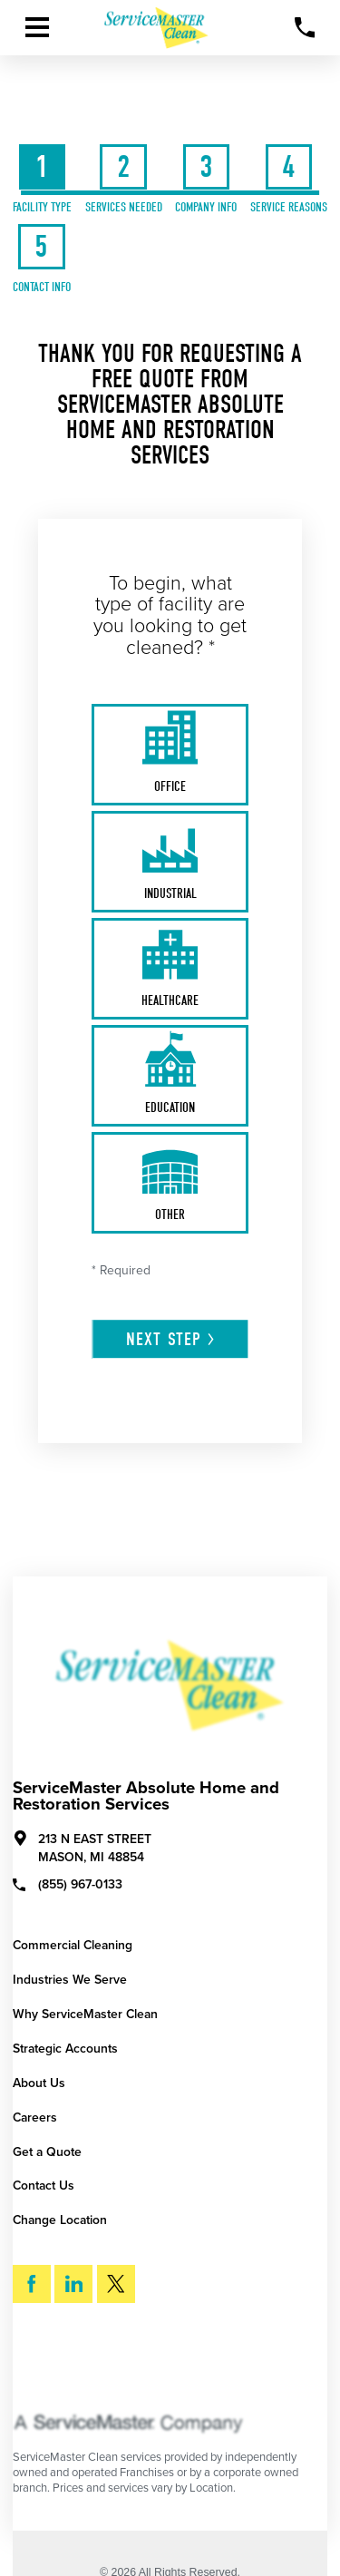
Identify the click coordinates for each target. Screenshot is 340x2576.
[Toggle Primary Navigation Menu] (37, 27)
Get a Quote (47, 2152)
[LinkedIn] (73, 2284)
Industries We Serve (70, 1979)
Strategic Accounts (65, 2048)
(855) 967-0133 (67, 1884)
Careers (35, 2117)
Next (171, 1339)
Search (64, 2364)
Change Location (60, 2220)
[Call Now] (305, 27)
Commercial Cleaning (72, 1945)
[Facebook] (32, 2284)
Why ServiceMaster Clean (85, 2014)
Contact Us (43, 2185)
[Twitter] (116, 2284)
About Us (39, 2083)
